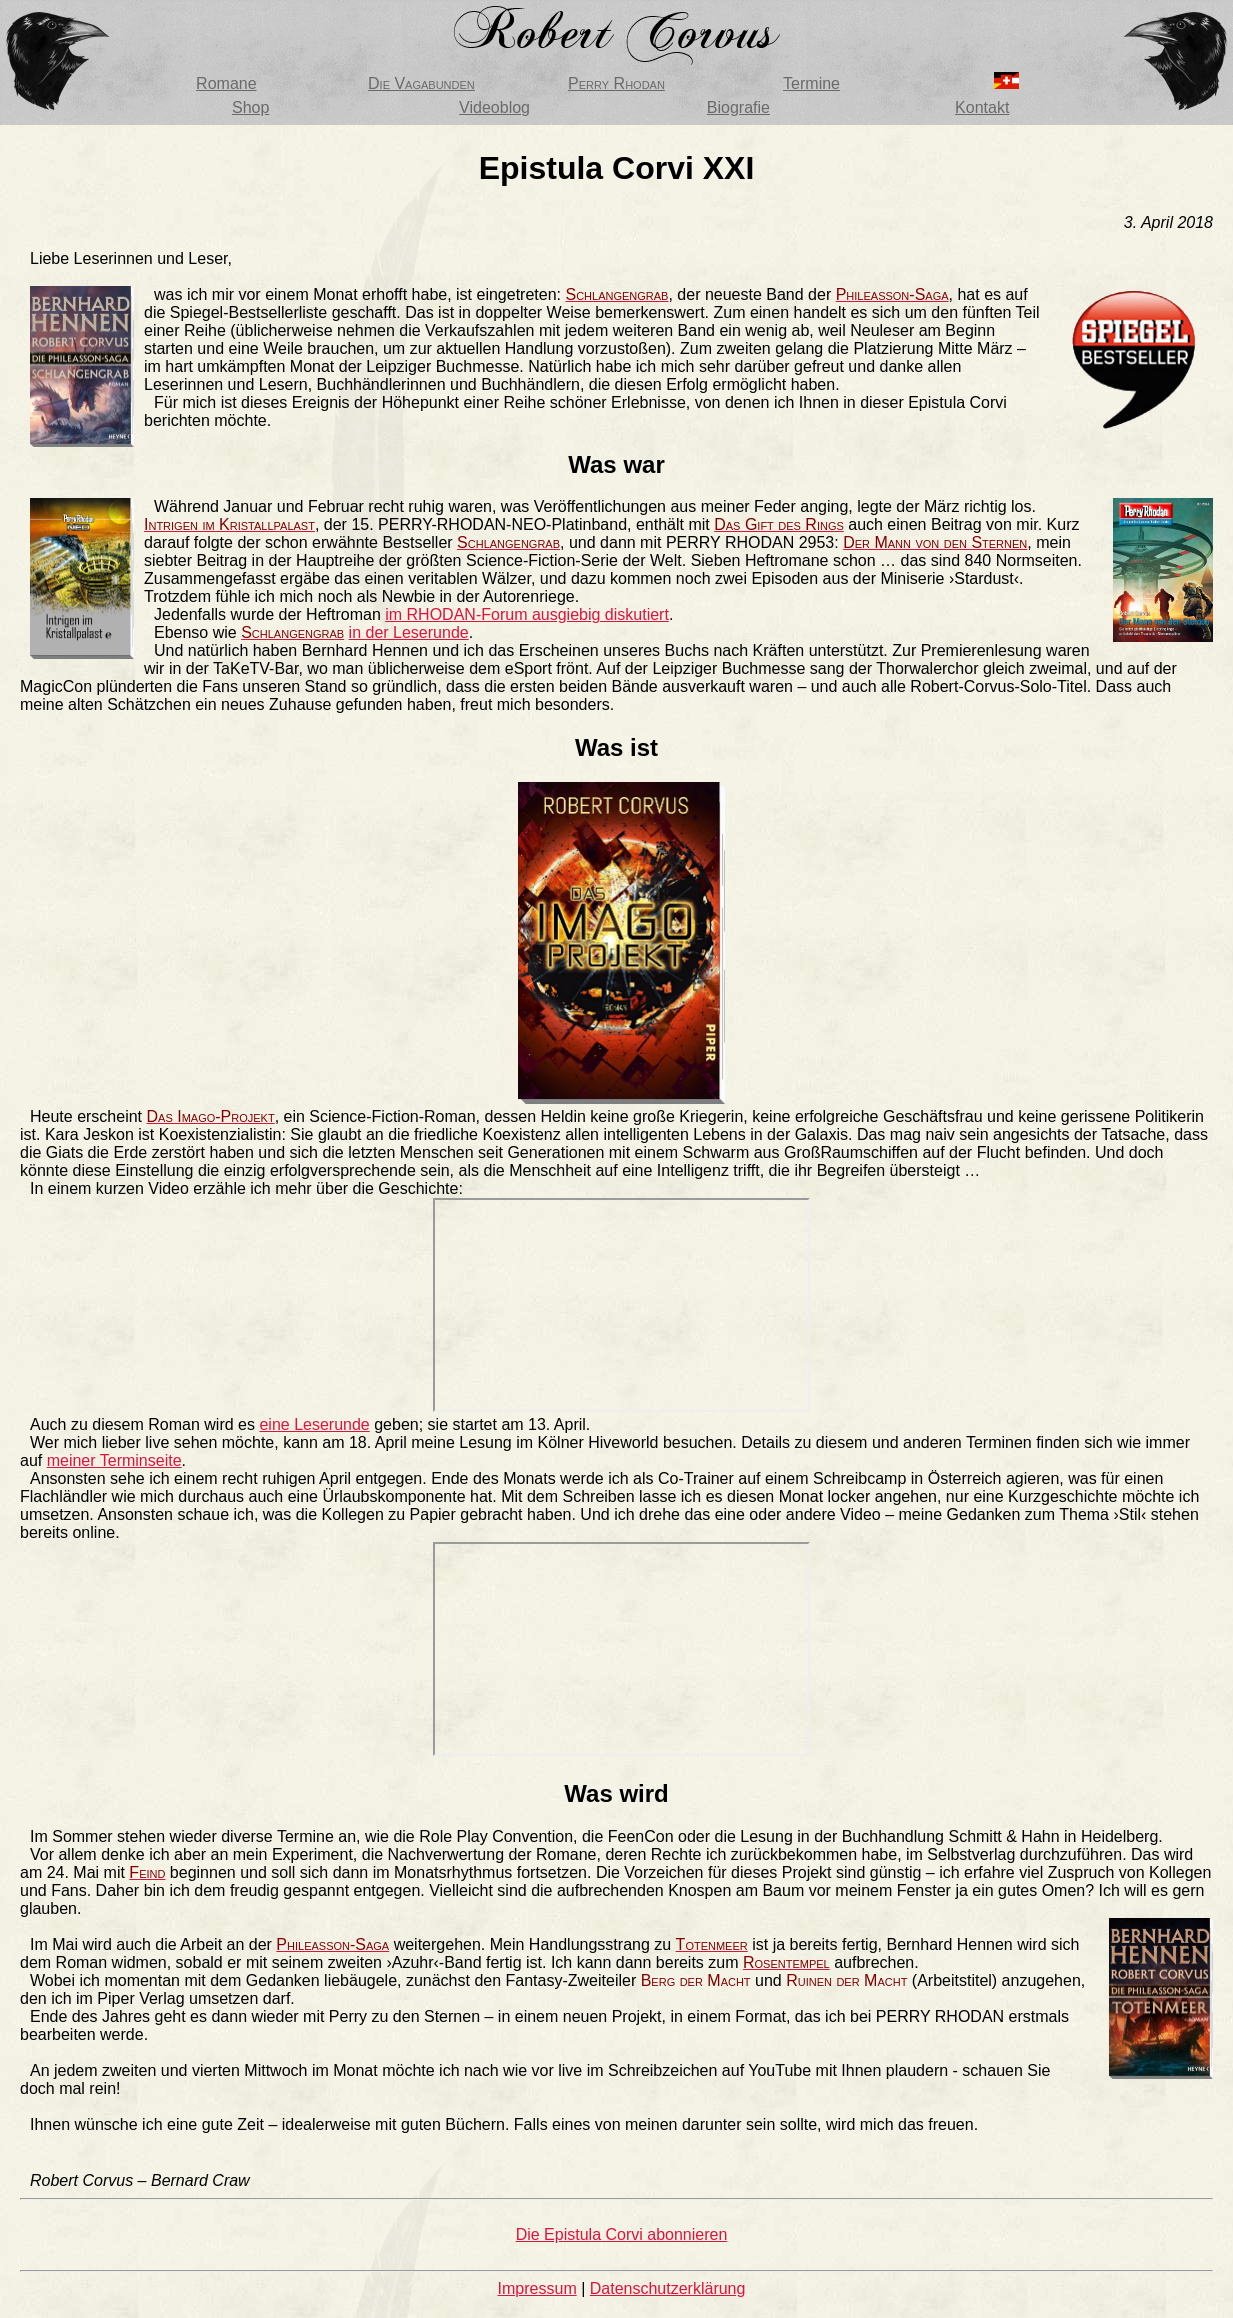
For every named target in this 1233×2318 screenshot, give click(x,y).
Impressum (537, 2288)
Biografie (738, 107)
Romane (226, 83)
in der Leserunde (409, 632)
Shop (250, 107)
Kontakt (982, 107)
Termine (811, 83)
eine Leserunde (314, 1424)
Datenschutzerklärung (668, 2288)
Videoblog (494, 107)
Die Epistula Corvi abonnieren (622, 2234)
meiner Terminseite (114, 1460)
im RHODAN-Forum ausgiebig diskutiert (527, 614)
